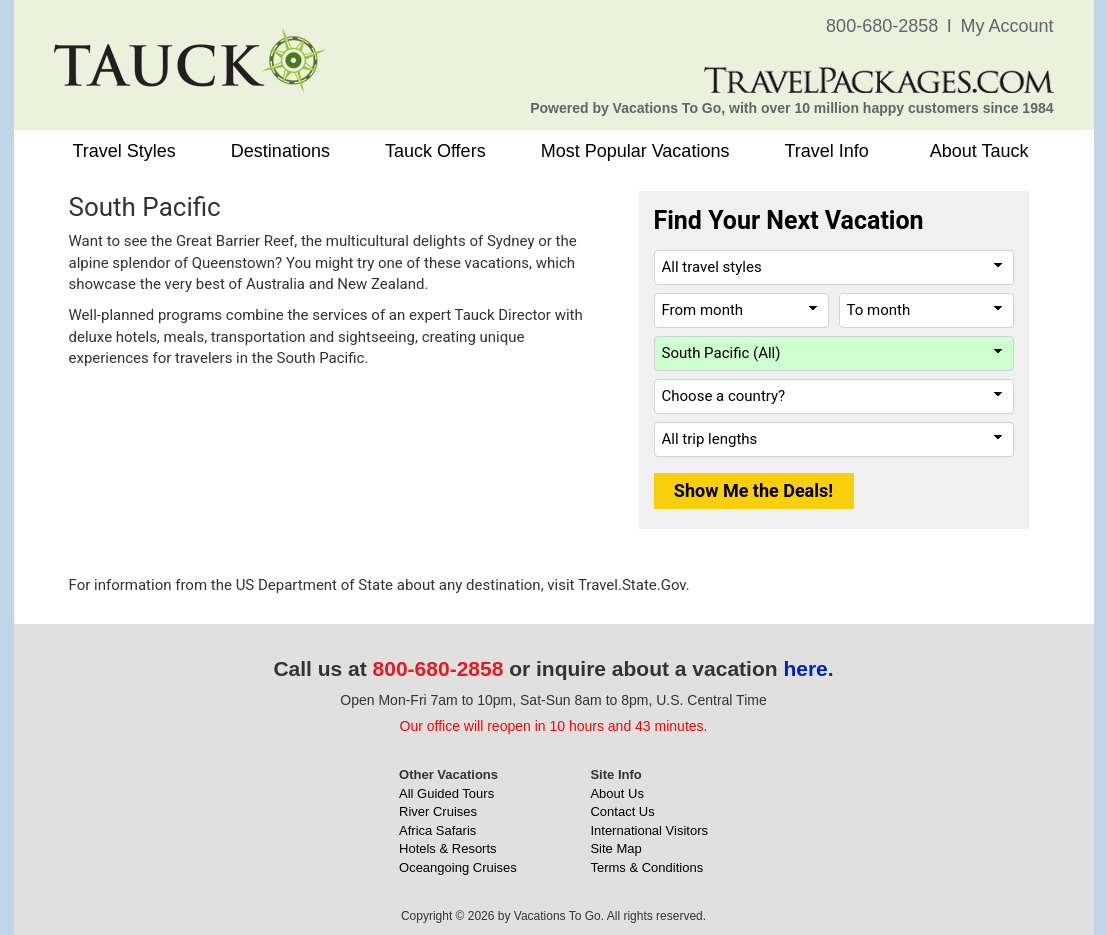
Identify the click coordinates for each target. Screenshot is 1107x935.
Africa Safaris (437, 830)
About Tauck (979, 151)
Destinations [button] (280, 151)
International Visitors (649, 830)
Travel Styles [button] (124, 151)
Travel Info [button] (826, 151)
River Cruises (438, 811)
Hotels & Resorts (448, 848)
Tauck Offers (435, 151)
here (805, 668)
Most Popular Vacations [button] (635, 151)
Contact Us (622, 811)
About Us (616, 793)
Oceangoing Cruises (458, 867)
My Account (1006, 26)
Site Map (615, 848)
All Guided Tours (446, 793)
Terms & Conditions (646, 867)
